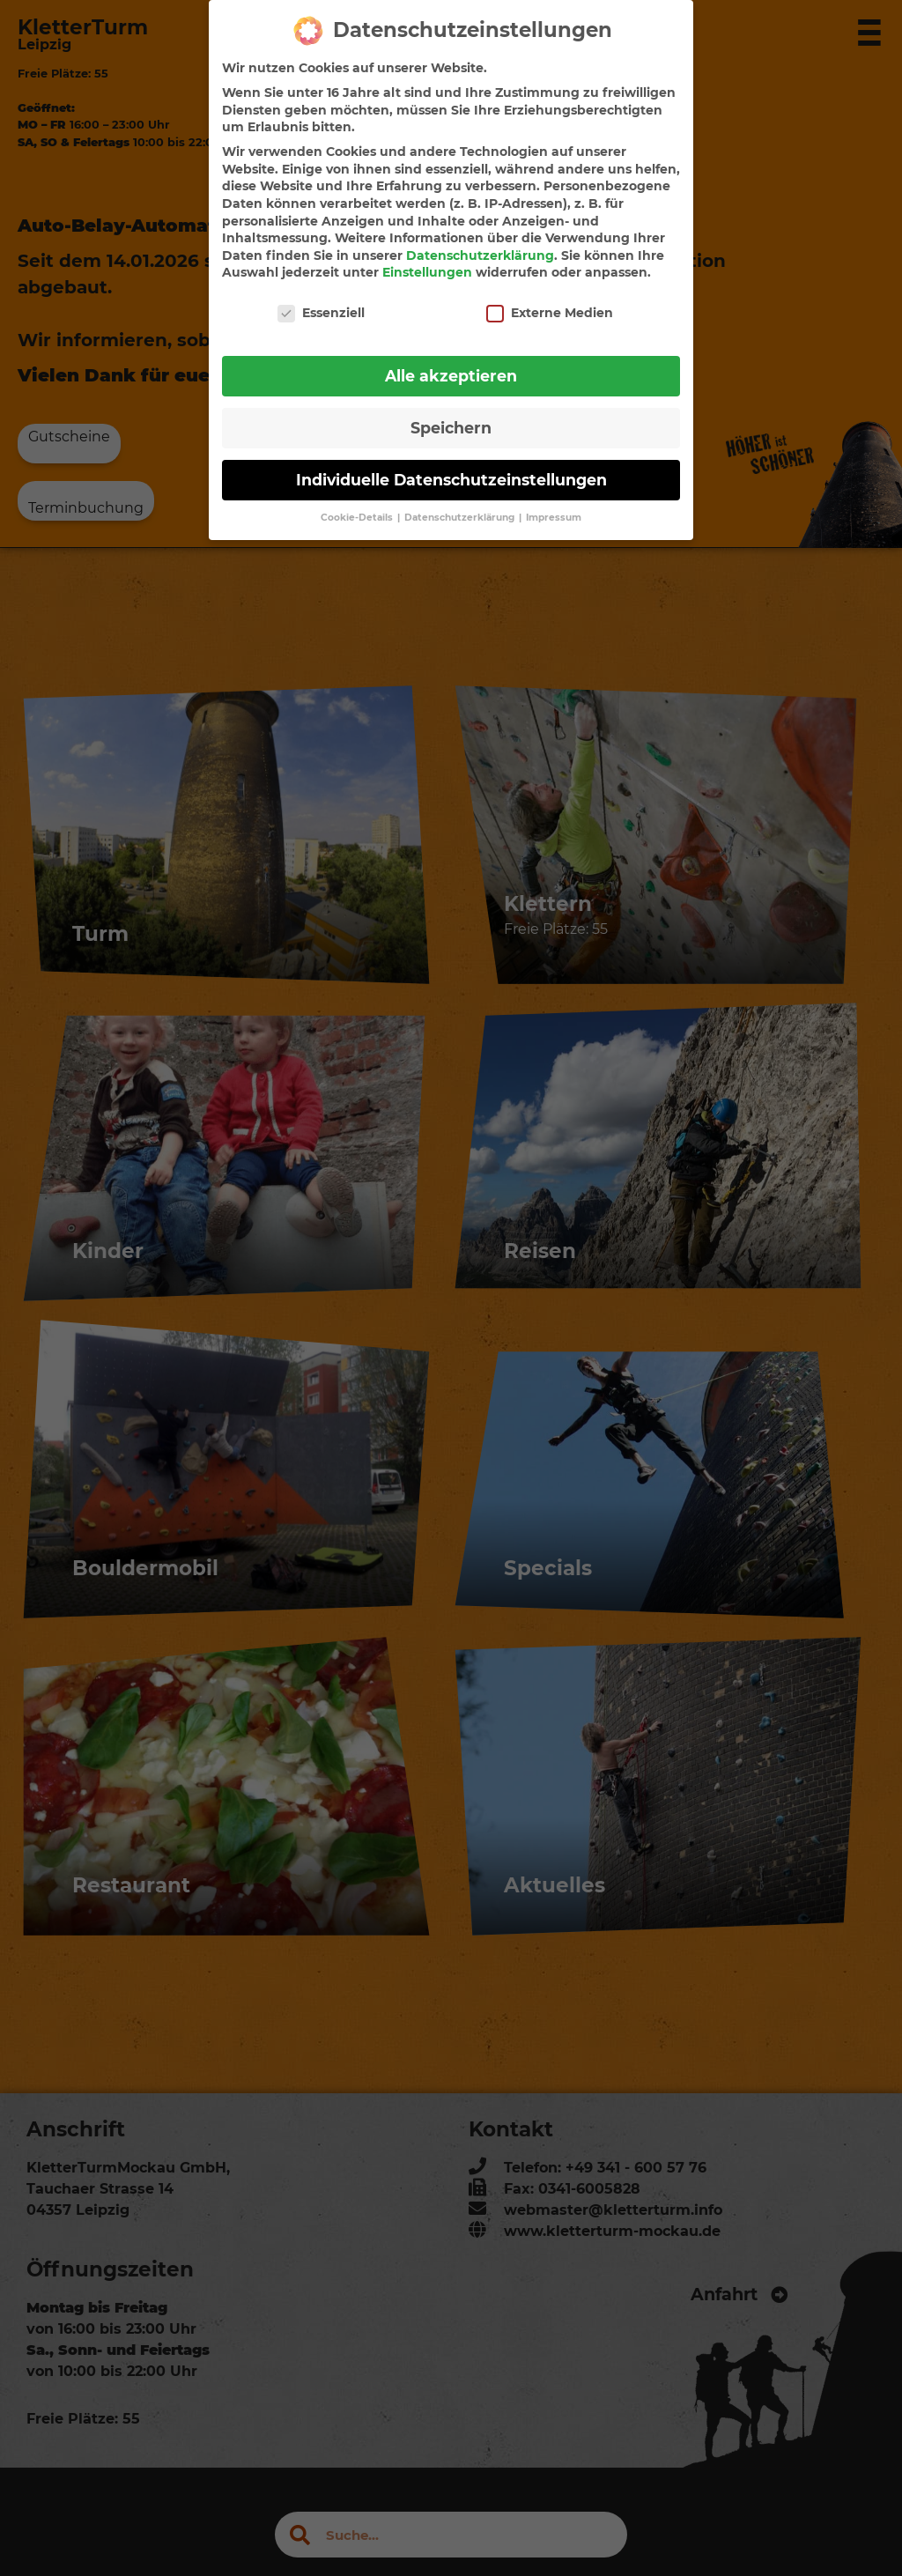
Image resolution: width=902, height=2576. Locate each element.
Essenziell (321, 300)
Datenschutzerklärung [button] (460, 504)
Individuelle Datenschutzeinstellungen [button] (451, 466)
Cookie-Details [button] (358, 504)
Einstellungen (427, 260)
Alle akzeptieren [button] (451, 362)
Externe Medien (549, 300)
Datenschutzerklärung (480, 242)
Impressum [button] (553, 504)
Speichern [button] (451, 414)
